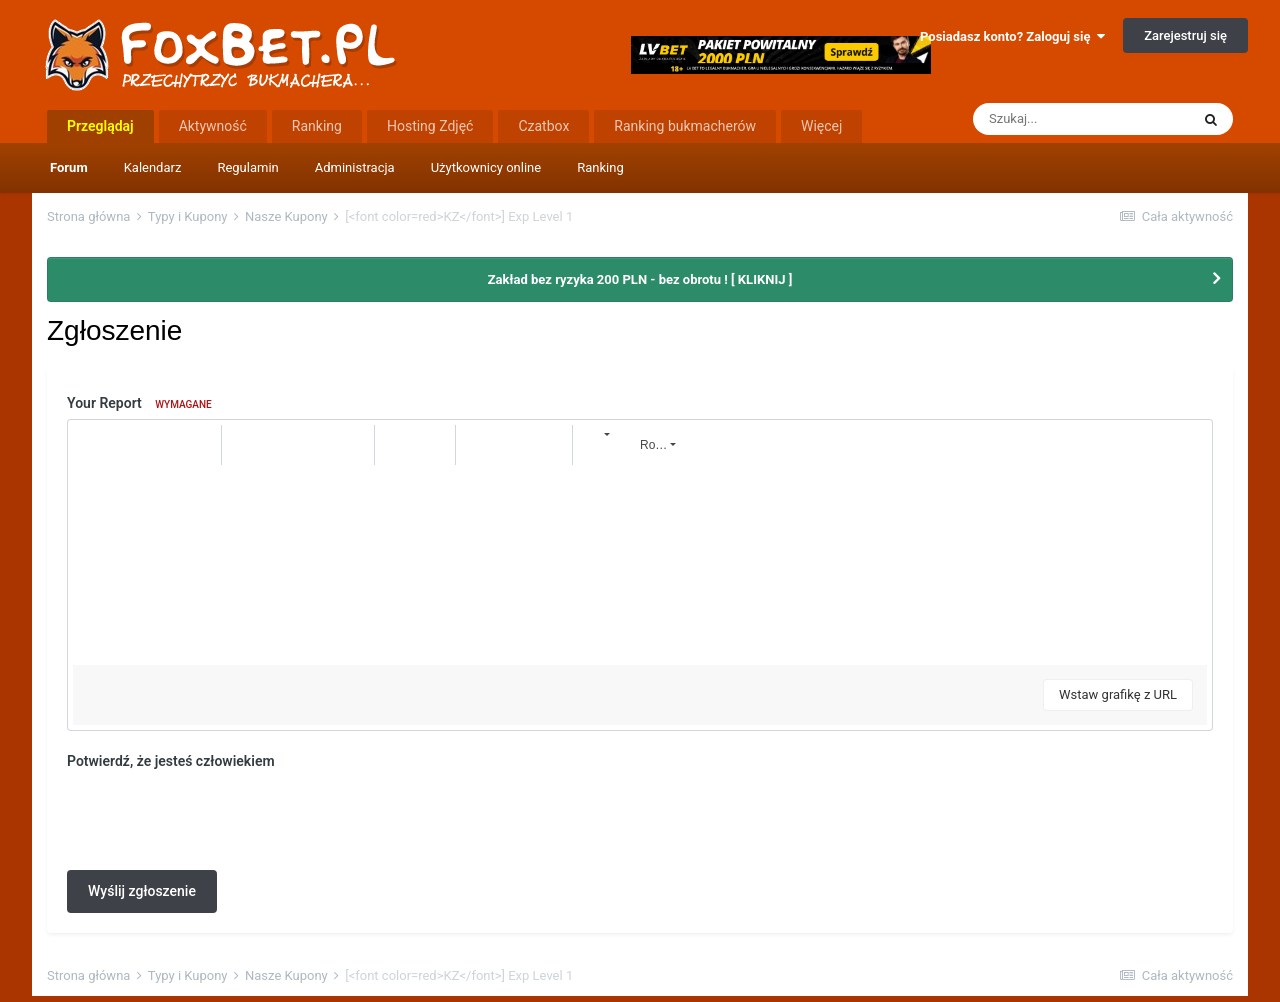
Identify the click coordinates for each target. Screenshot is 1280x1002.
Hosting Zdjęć (430, 126)
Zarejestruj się (1185, 35)
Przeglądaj (100, 126)
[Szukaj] (1081, 119)
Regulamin (247, 167)
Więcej (821, 126)
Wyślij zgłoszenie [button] (142, 891)
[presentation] (219, 816)
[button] (91, 445)
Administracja (355, 167)
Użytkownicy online (486, 167)
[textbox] (640, 565)
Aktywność (213, 126)
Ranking (600, 167)
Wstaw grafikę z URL (1118, 694)
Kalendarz (153, 167)
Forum (69, 167)
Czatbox (543, 126)
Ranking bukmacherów (685, 126)
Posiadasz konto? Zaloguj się (1012, 36)
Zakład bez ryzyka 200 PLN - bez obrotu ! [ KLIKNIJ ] (640, 279)
